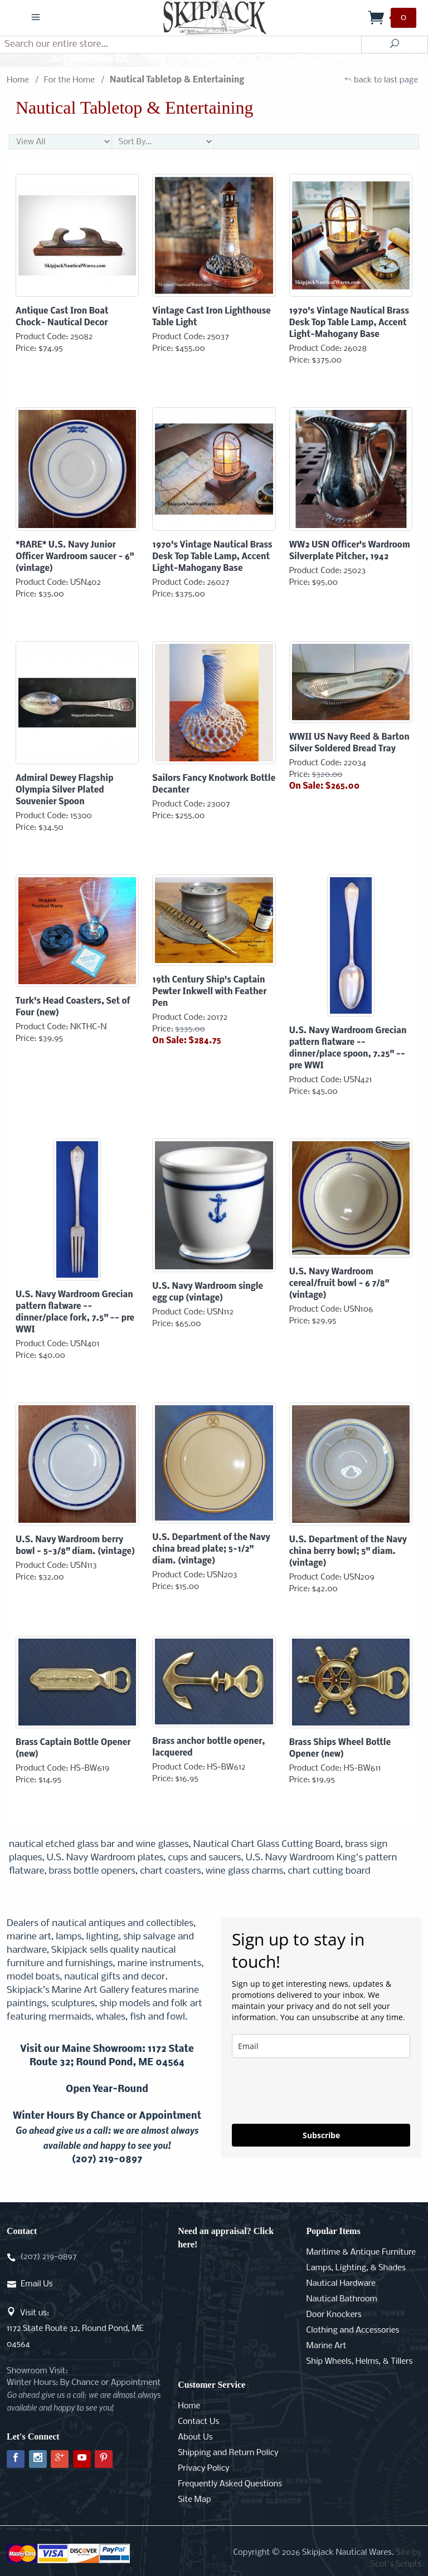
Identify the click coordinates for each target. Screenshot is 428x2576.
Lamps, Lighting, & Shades (356, 2268)
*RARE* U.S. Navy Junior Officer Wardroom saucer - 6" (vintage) (75, 557)
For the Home (69, 80)
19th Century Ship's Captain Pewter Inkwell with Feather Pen (209, 992)
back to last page (381, 80)
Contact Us (198, 2421)
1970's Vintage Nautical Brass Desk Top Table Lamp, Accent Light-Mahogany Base (349, 323)
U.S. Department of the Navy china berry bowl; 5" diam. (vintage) (348, 1552)
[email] (321, 2046)
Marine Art (327, 2346)
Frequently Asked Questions (230, 2484)
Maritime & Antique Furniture (361, 2252)
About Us (195, 2437)
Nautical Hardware (341, 2283)
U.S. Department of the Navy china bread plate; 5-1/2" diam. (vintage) (211, 1549)
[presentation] (316, 2091)
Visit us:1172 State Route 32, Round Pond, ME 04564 (75, 2329)
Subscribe (321, 2135)
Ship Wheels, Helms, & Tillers (360, 2361)
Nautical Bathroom (342, 2299)
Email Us (36, 2284)
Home (18, 80)
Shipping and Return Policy (228, 2452)
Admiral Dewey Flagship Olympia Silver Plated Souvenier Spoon (64, 790)
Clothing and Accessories (353, 2330)
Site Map (194, 2499)
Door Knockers (334, 2314)
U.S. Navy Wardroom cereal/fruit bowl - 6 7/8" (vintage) (339, 1284)
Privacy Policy (203, 2468)
